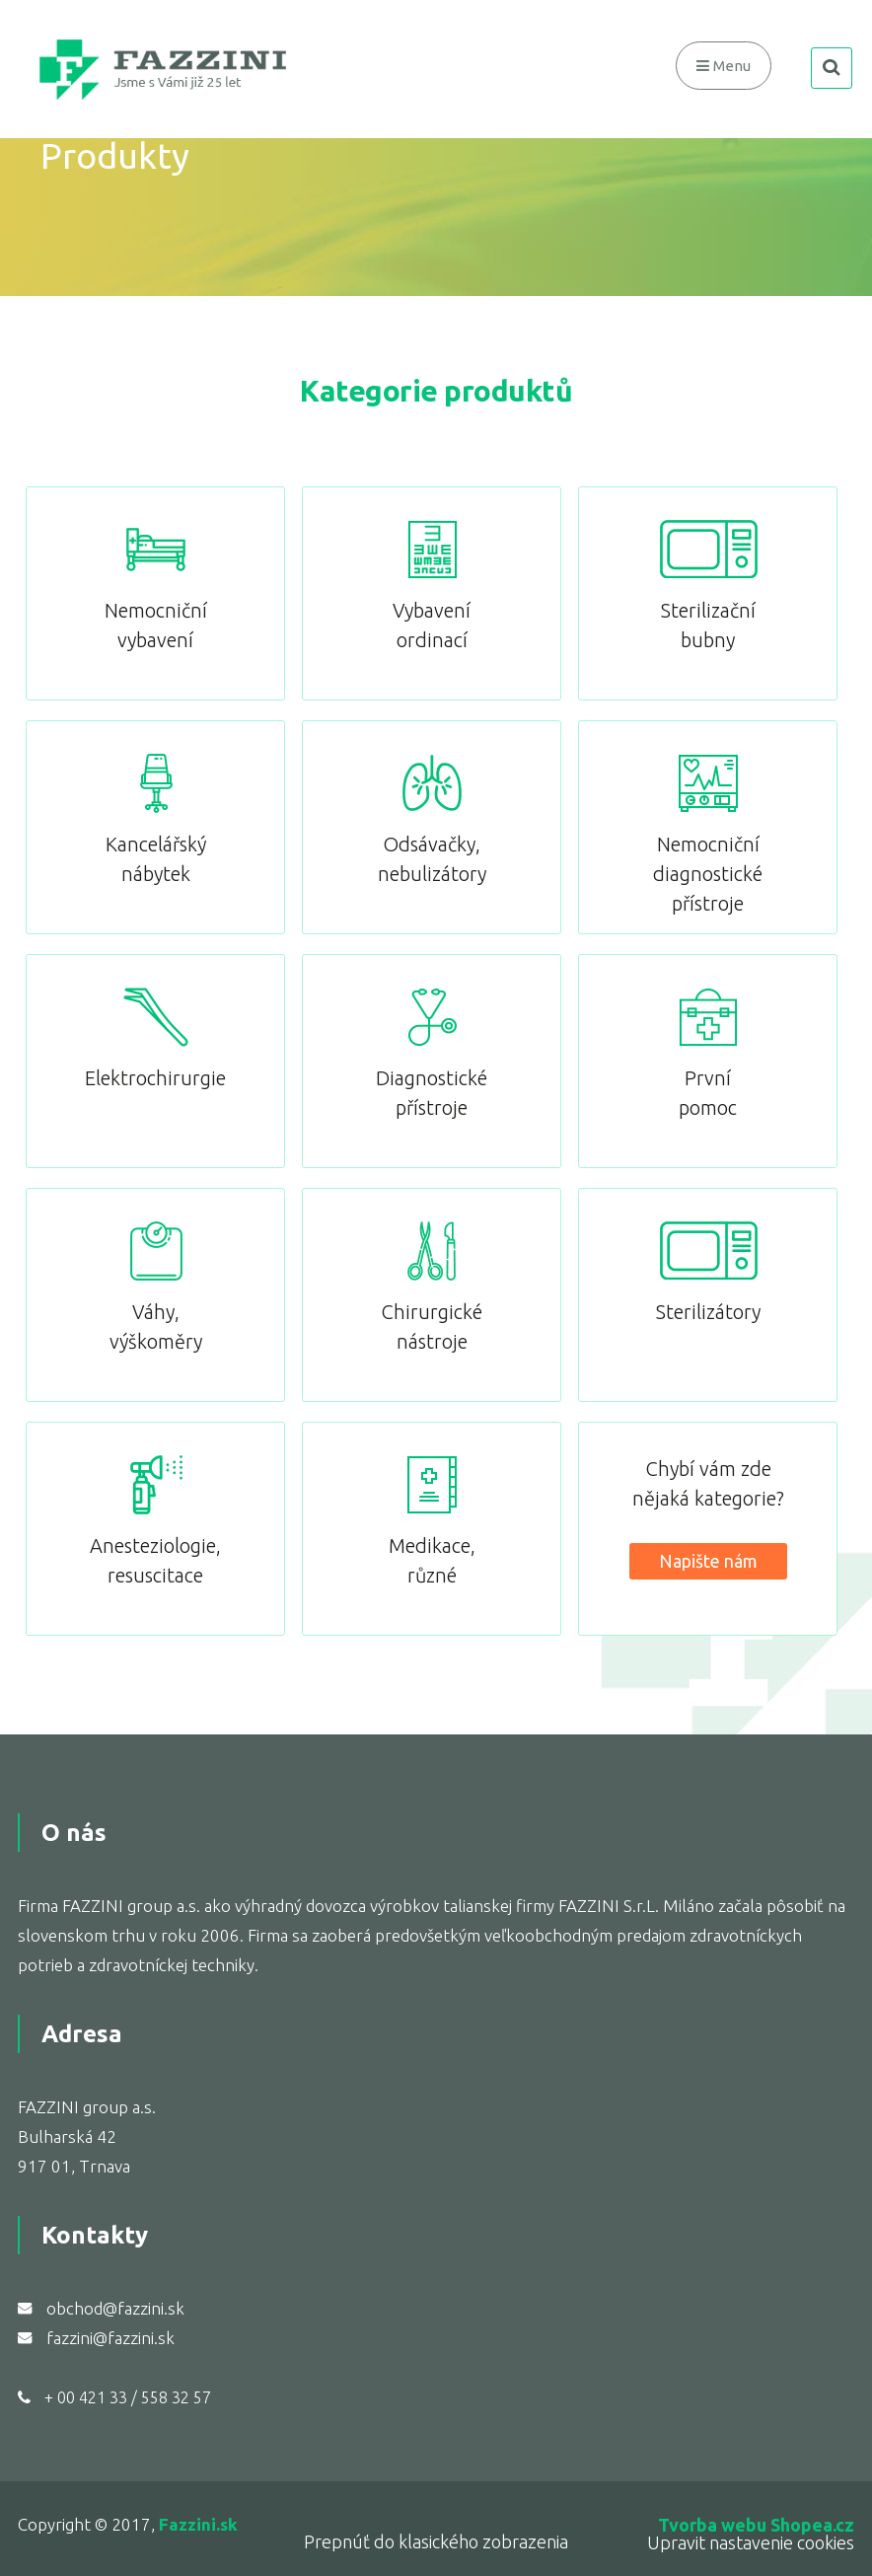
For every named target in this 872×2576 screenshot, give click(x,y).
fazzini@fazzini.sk (110, 2337)
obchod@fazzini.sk (115, 2308)
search (831, 68)
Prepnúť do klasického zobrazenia (436, 2541)
